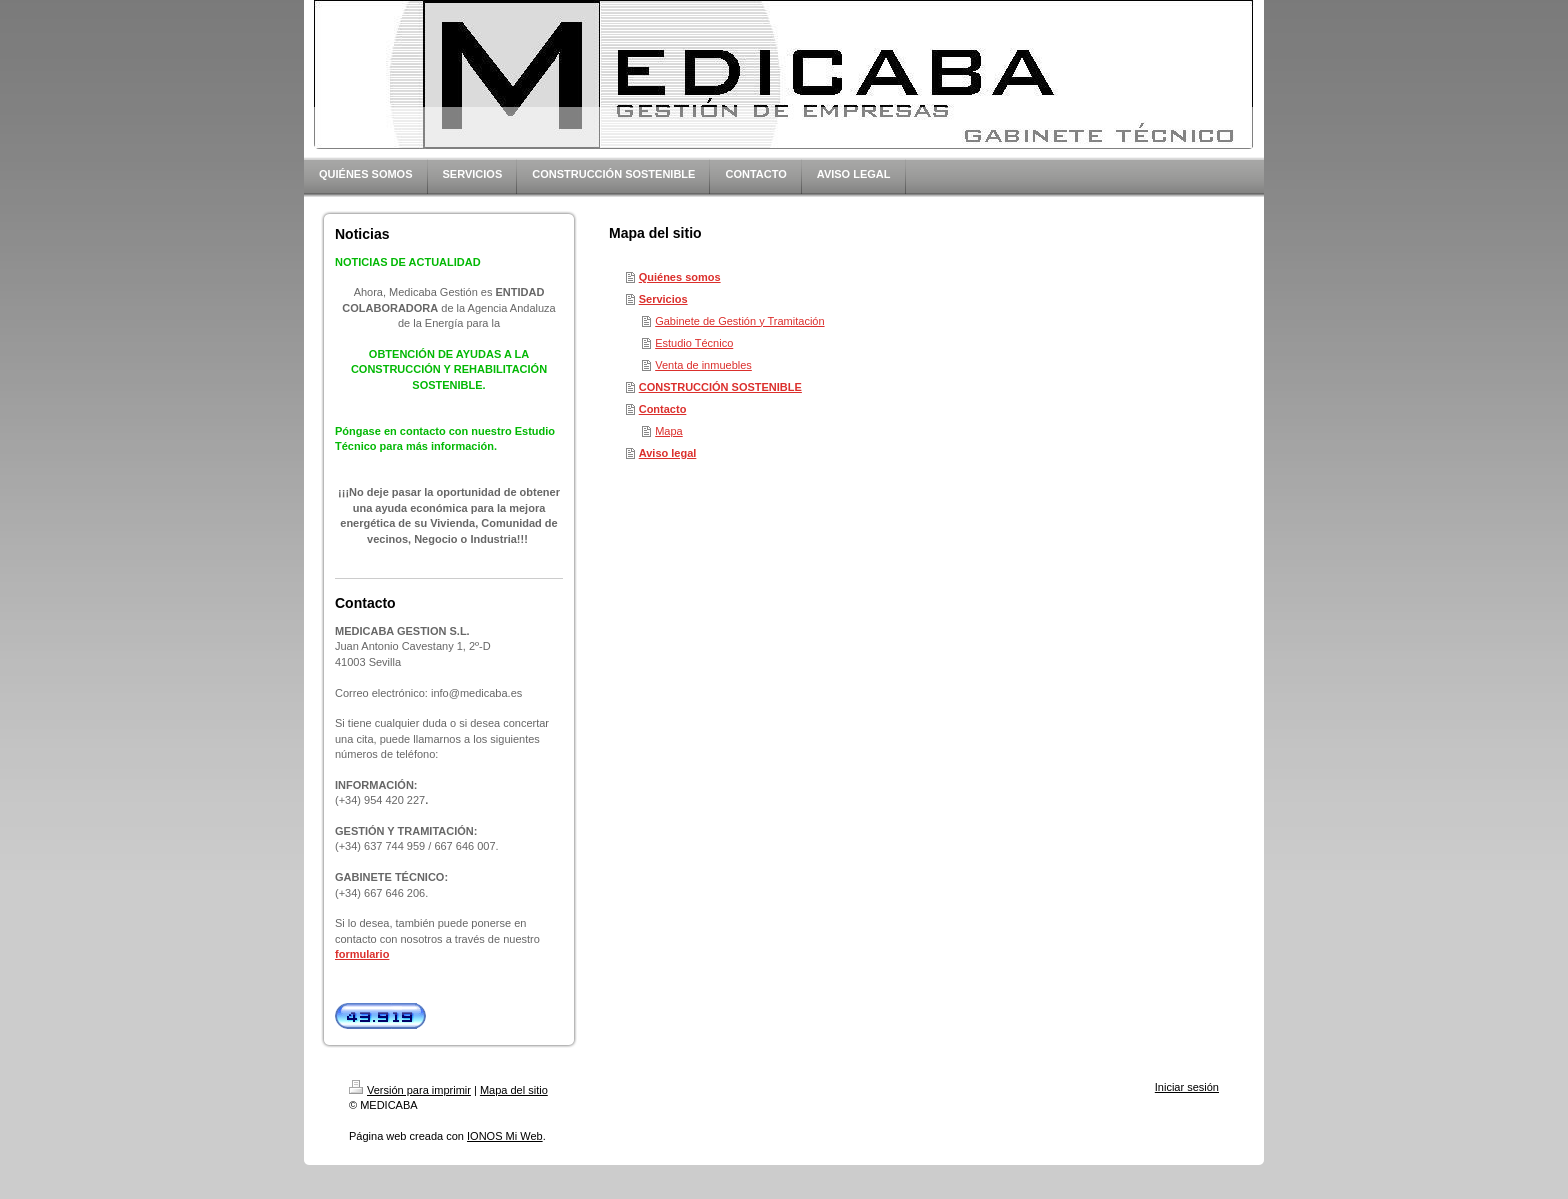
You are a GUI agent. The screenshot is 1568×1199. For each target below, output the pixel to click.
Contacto (663, 409)
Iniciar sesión (1187, 1087)
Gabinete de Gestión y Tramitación (739, 321)
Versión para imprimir (410, 1090)
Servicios (663, 299)
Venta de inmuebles (703, 365)
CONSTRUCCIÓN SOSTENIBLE (720, 387)
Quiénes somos (680, 277)
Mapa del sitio (514, 1090)
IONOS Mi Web (505, 1136)
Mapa (669, 431)
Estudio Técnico (694, 343)
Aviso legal (668, 453)
